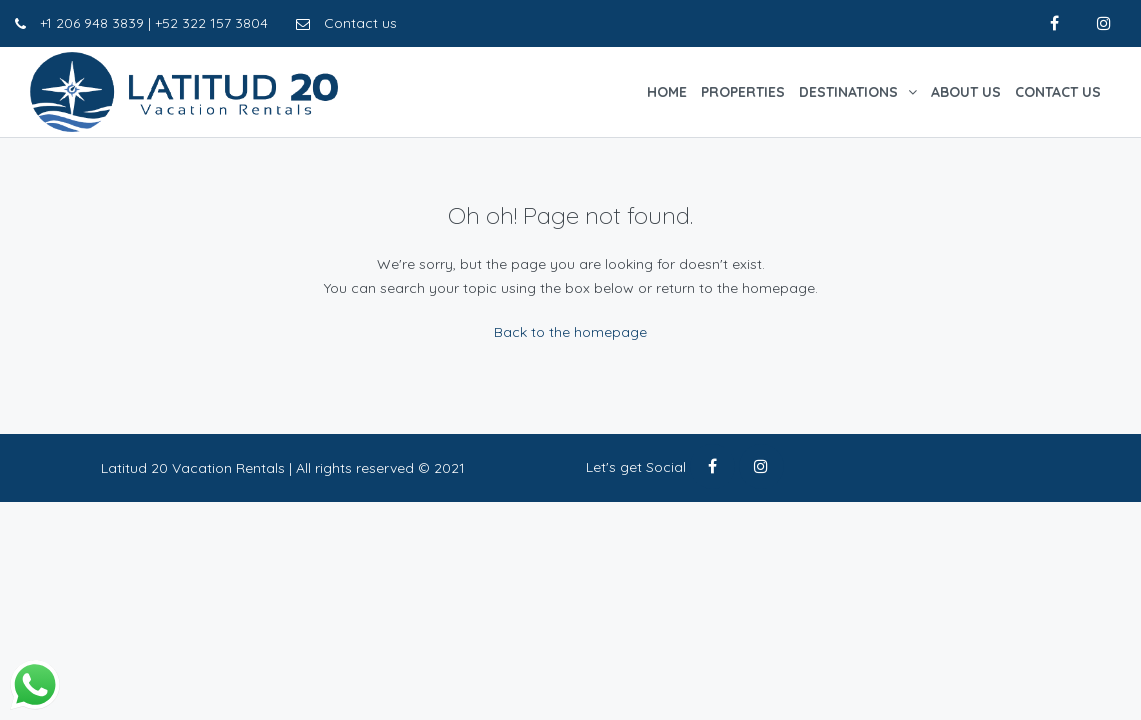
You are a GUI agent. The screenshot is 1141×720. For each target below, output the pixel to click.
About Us (966, 92)
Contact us (346, 23)
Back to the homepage (570, 332)
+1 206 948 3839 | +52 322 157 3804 (141, 23)
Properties (743, 92)
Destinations (848, 92)
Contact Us (1058, 92)
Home (667, 92)
